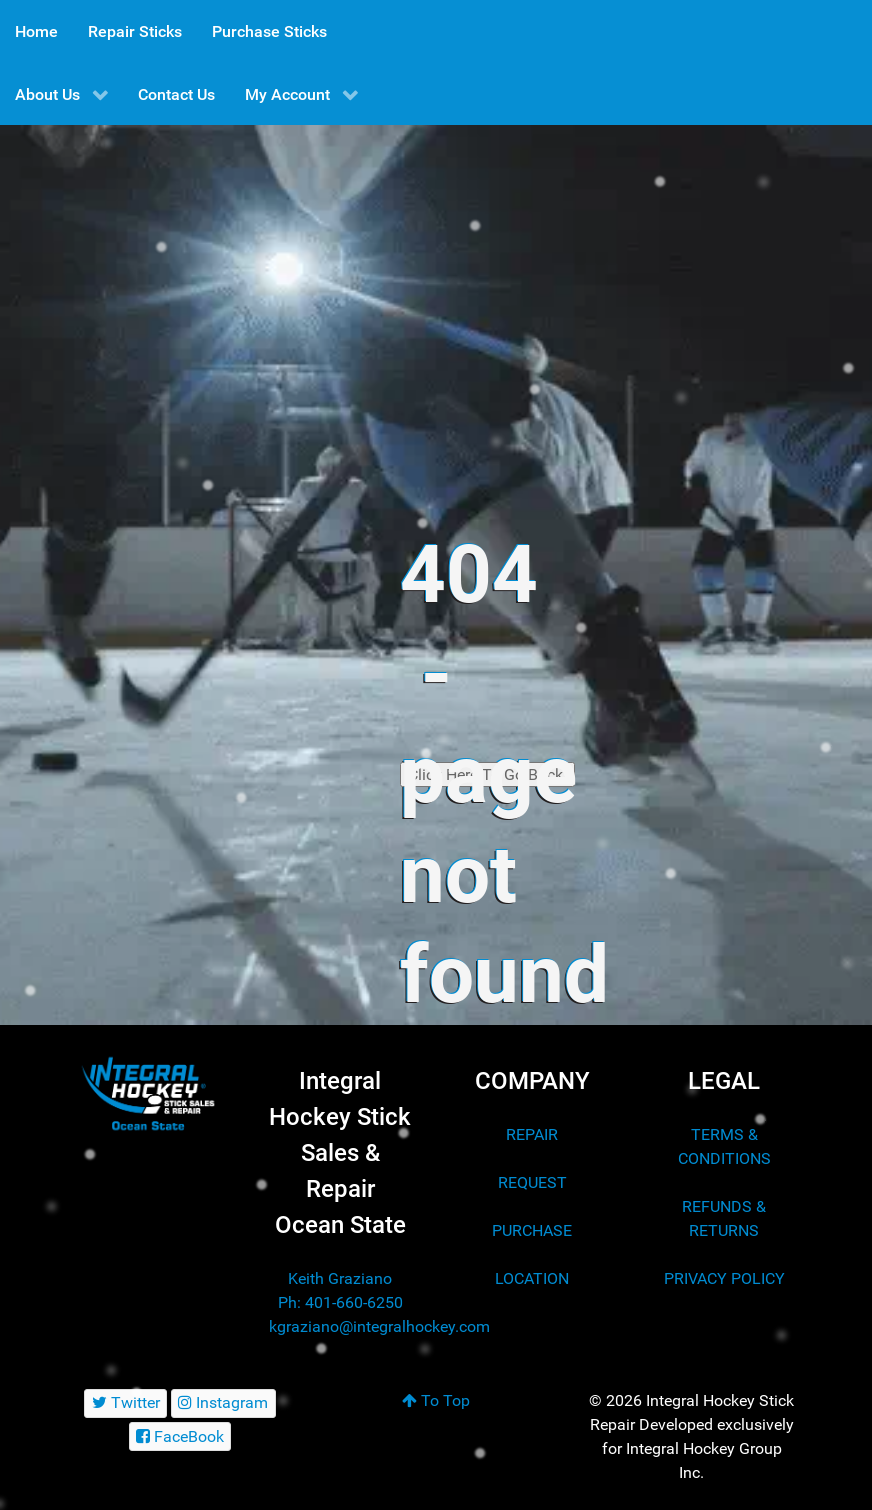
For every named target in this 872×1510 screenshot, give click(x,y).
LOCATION (532, 1278)
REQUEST (532, 1182)
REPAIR (532, 1134)
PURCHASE (532, 1230)
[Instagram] (223, 1403)
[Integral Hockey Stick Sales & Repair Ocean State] (148, 1094)
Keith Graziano (340, 1278)
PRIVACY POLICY (724, 1278)
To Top (436, 1400)
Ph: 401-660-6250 (340, 1302)
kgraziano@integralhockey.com (379, 1326)
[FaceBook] (180, 1436)
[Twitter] (125, 1403)
